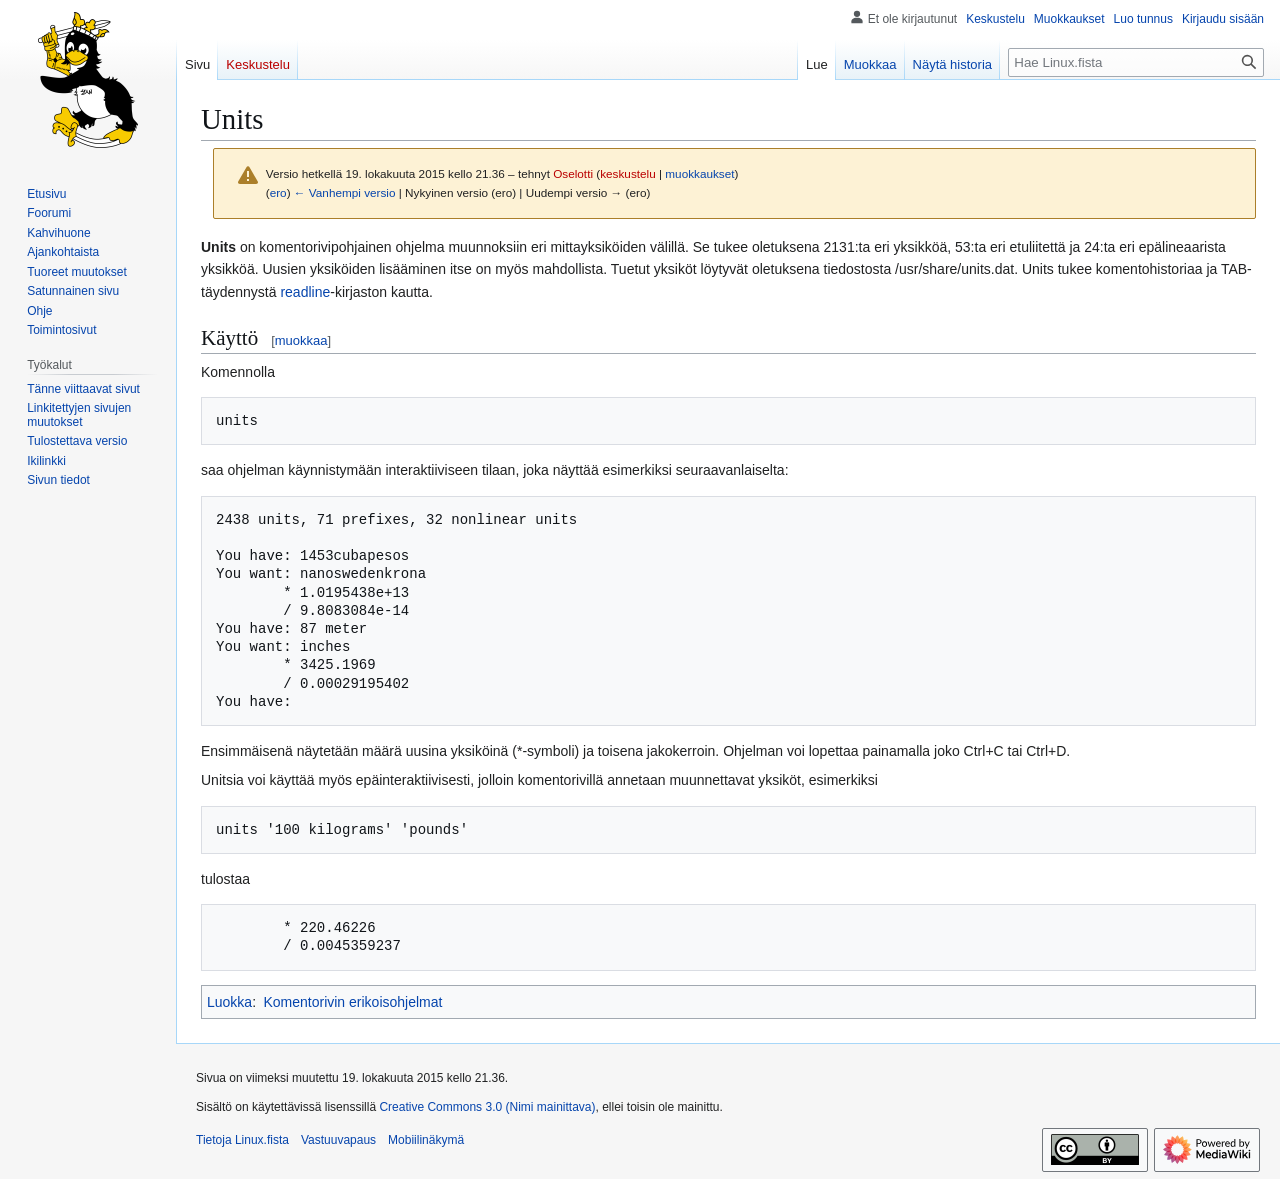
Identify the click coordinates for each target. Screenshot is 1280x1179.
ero (278, 192)
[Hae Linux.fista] (1136, 62)
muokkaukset (699, 173)
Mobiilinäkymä (426, 1140)
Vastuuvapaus (338, 1140)
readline (305, 292)
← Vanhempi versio (345, 192)
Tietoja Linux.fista (242, 1140)
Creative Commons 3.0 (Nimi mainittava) (487, 1107)
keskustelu (628, 173)
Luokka (229, 1002)
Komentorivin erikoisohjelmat (352, 1002)
